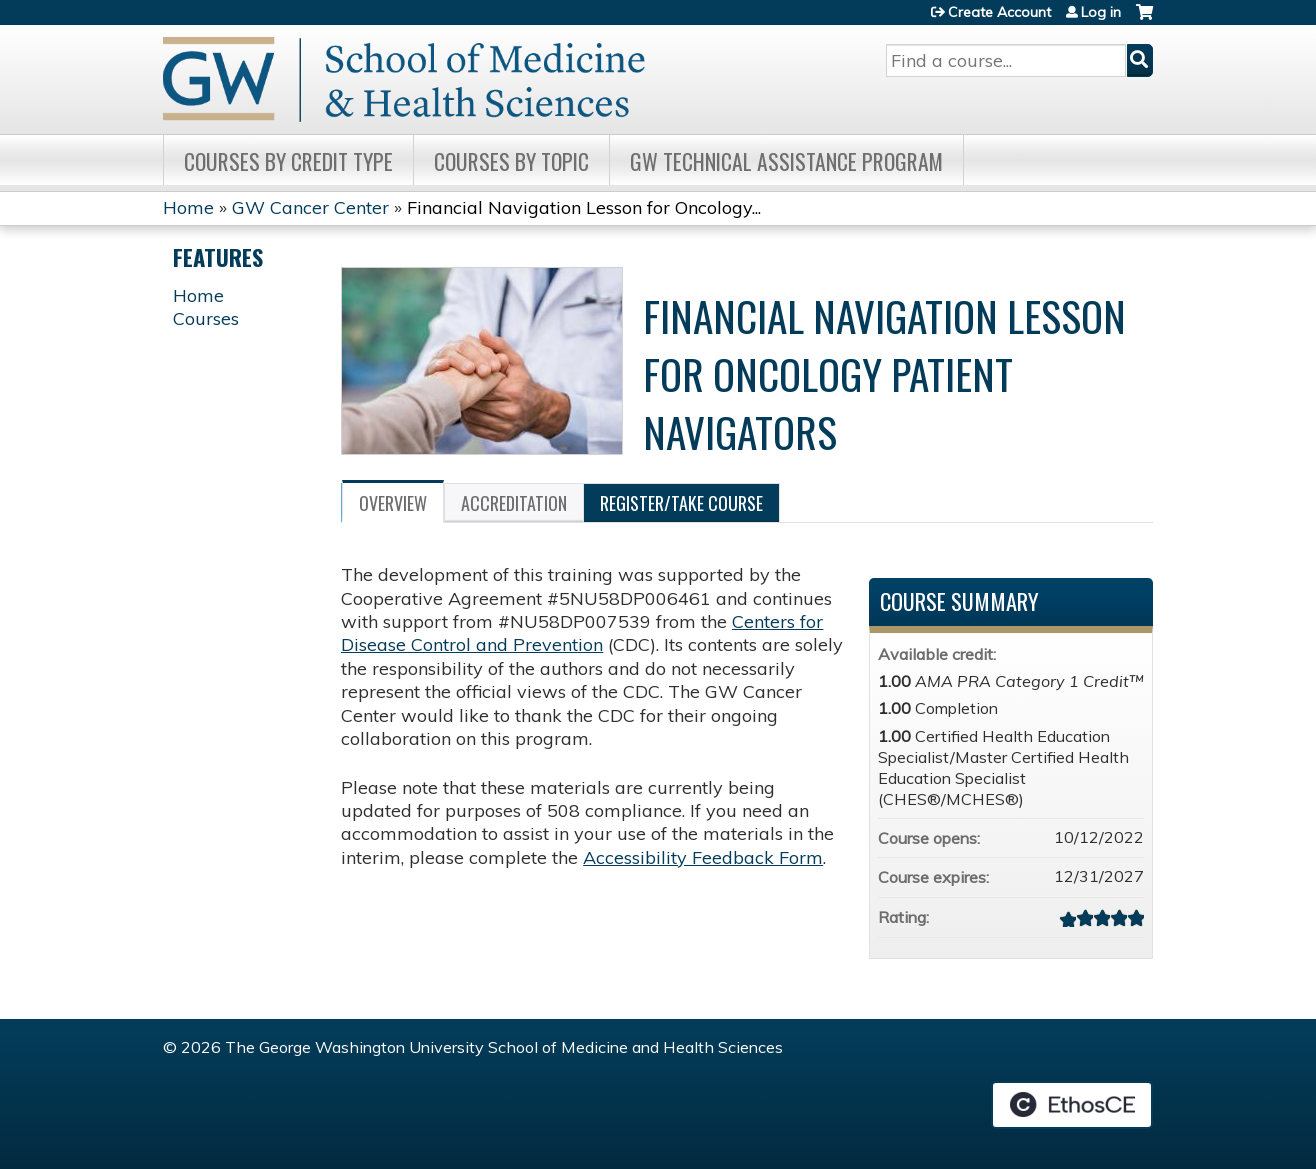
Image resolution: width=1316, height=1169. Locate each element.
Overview (393, 503)
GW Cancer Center (310, 207)
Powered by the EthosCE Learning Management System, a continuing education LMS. (1072, 1105)
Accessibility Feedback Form (703, 857)
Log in (1101, 12)
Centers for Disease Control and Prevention (582, 633)
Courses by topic (511, 161)
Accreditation (514, 503)
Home (188, 207)
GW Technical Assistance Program (786, 161)
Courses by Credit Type (288, 161)
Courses (206, 318)
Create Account (999, 12)
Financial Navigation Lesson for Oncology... (584, 207)
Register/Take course (681, 503)
